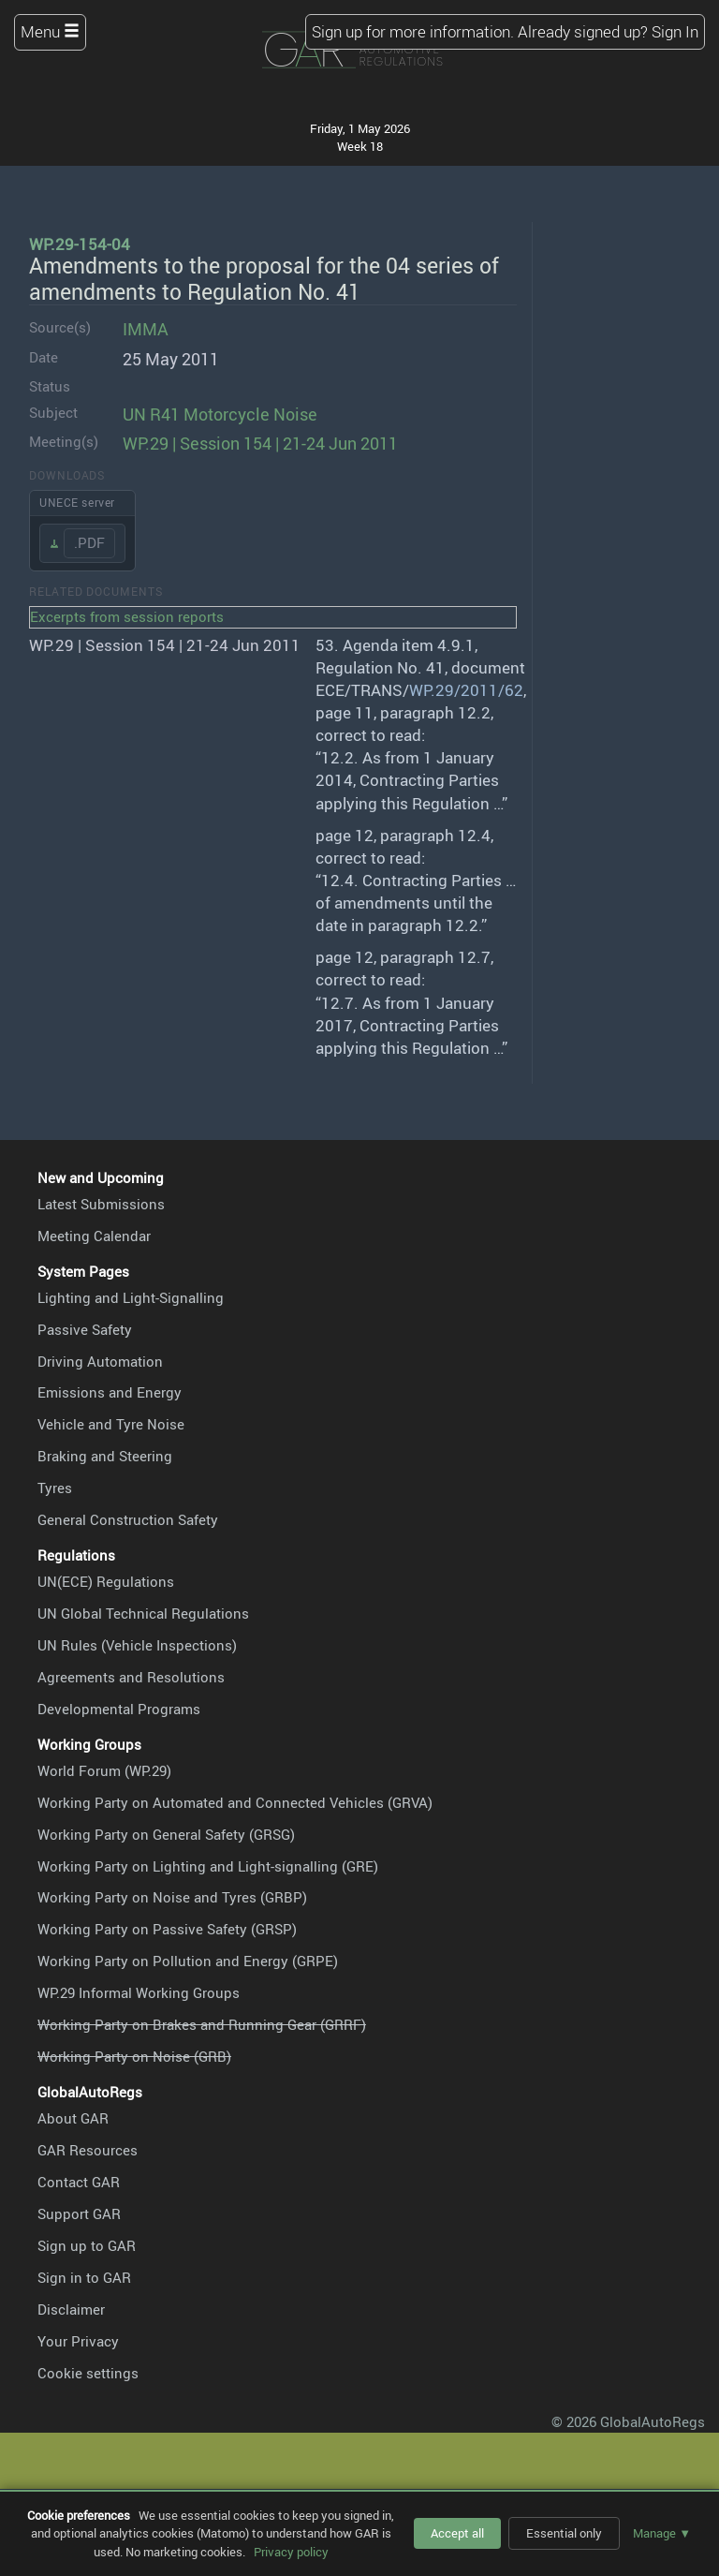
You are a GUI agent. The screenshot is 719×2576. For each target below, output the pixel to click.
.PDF (89, 542)
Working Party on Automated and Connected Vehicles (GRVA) (235, 1802)
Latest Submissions (101, 1203)
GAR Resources (87, 2149)
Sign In (675, 31)
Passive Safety (84, 1329)
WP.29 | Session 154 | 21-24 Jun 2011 (260, 442)
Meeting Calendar (94, 1235)
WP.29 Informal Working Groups (138, 1992)
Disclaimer (71, 2309)
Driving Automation (100, 1361)
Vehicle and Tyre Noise (110, 1423)
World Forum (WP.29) (104, 1770)
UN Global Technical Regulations (143, 1613)
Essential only (564, 2532)
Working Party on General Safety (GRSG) (166, 1834)
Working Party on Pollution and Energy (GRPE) (187, 1960)
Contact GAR (78, 2181)
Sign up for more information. (413, 31)
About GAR (73, 2118)
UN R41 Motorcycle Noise (220, 413)
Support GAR (79, 2213)
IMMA (146, 328)
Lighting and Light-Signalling (130, 1297)
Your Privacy (78, 2341)
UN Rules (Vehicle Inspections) (137, 1645)
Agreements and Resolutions (131, 1676)
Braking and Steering (104, 1455)
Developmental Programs (118, 1708)
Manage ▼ (662, 2532)
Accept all (457, 2532)
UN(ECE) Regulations (105, 1581)
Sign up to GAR (86, 2245)
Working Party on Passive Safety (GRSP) (167, 1928)
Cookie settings (88, 2372)
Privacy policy (291, 2551)
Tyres (54, 1487)
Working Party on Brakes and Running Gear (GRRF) (201, 2024)
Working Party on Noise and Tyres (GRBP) (172, 1897)
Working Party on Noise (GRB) (134, 2056)
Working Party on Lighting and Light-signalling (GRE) (207, 1866)
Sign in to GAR (84, 2277)
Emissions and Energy (109, 1392)
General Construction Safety (127, 1519)
